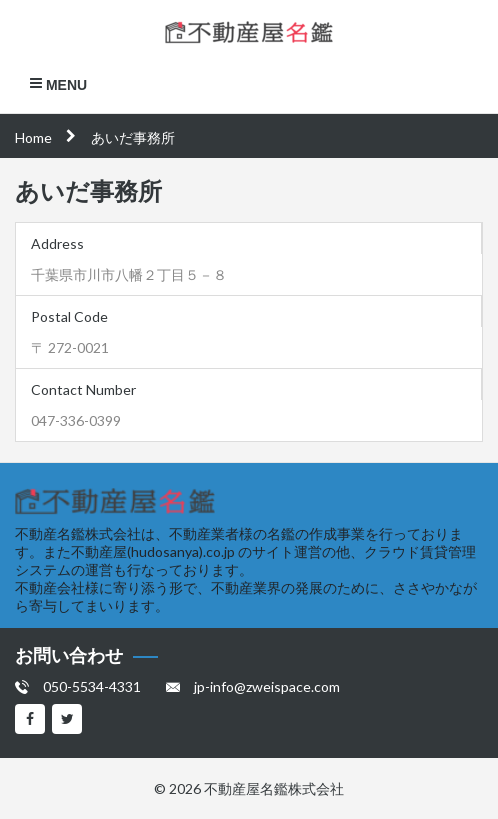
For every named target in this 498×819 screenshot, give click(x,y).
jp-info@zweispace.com (267, 686)
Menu (58, 84)
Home (33, 137)
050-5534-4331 (92, 686)
